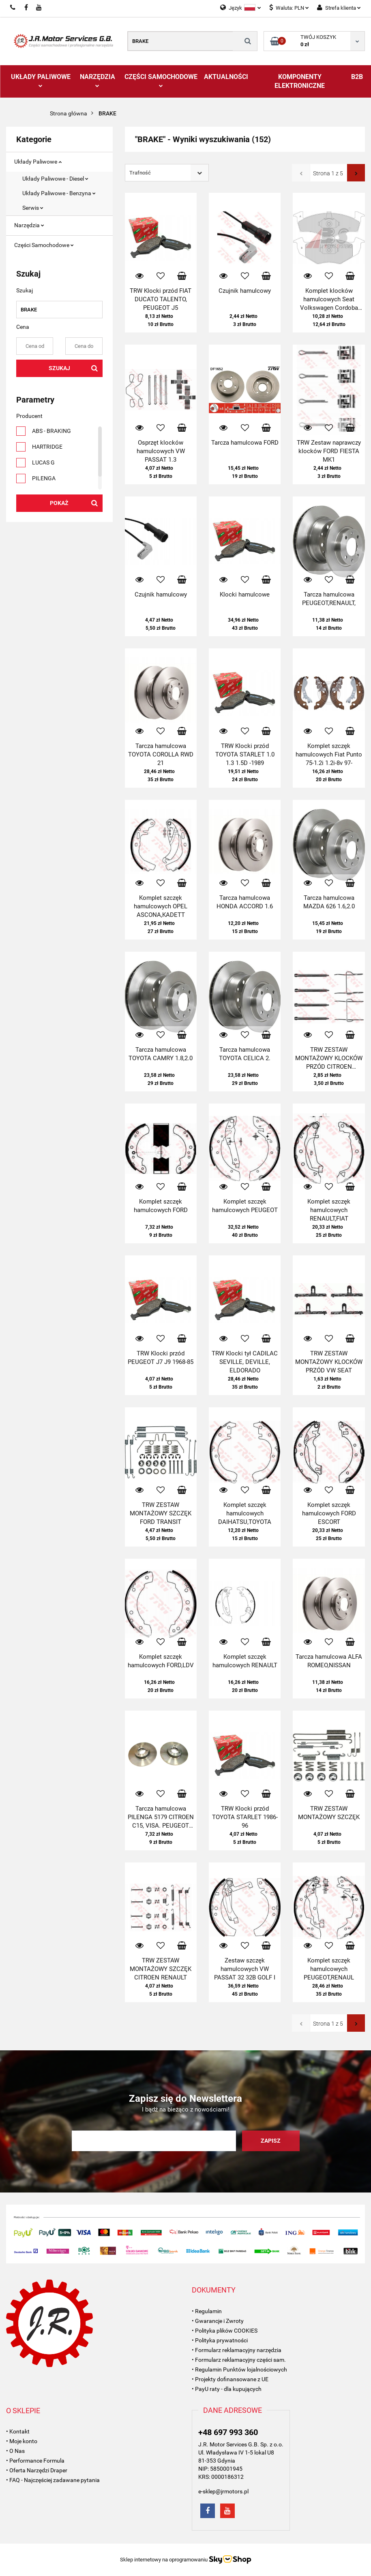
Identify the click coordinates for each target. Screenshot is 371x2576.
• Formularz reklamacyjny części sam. (239, 2360)
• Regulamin (207, 2311)
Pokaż (59, 503)
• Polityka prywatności (220, 2340)
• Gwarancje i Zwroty (218, 2321)
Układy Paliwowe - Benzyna (59, 193)
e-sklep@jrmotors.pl (223, 2491)
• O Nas (15, 2451)
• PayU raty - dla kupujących (227, 2389)
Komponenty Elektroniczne (299, 81)
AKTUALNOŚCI (226, 77)
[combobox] (167, 172)
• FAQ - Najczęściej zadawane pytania (53, 2480)
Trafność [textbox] (140, 173)
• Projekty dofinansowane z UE (230, 2379)
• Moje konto (21, 2441)
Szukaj (59, 368)
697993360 (13, 8)
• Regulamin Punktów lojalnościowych (239, 2369)
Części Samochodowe (160, 80)
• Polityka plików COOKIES (224, 2330)
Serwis (32, 208)
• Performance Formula (35, 2460)
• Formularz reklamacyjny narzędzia (236, 2350)
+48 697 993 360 (228, 2432)
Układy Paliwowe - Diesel (55, 178)
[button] (214, 2290)
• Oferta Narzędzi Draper (36, 2470)
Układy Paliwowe (41, 80)
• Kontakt (18, 2431)
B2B (357, 77)
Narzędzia (97, 80)
